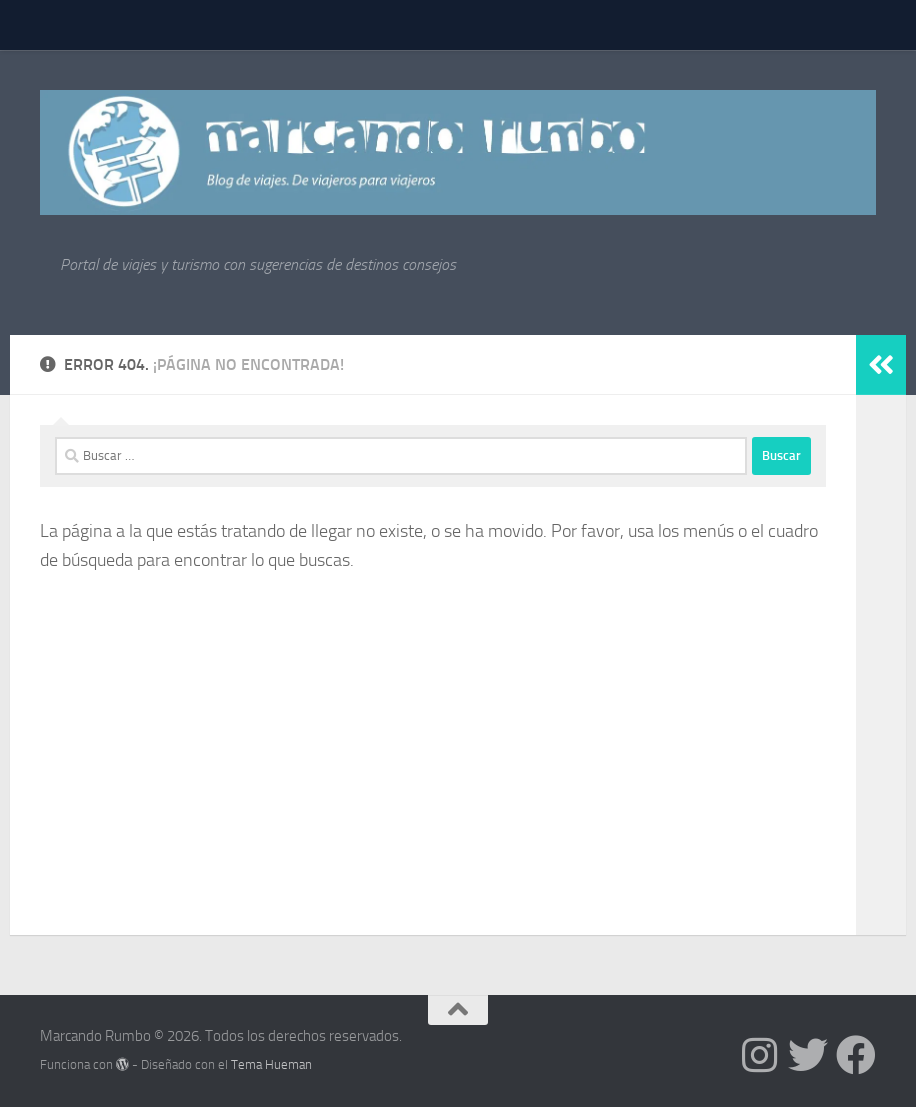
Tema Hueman (271, 1064)
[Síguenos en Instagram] (760, 1055)
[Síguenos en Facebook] (856, 1055)
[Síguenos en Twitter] (808, 1055)
